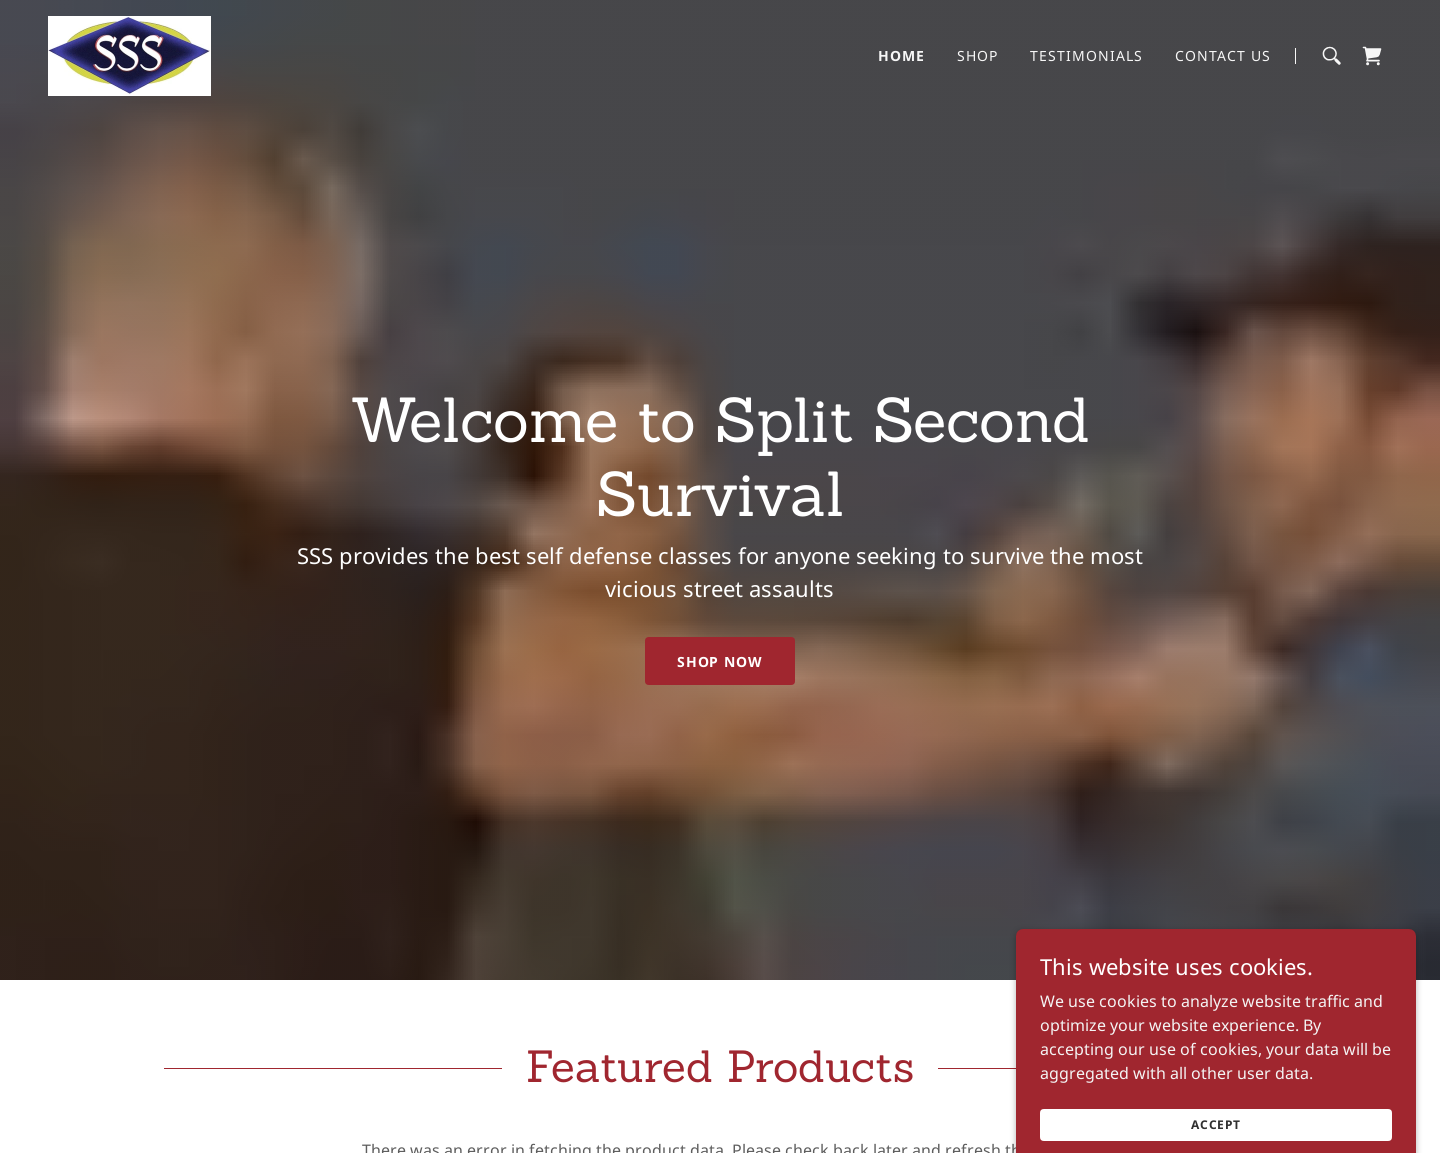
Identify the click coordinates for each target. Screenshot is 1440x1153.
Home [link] (901, 55)
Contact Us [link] (1223, 55)
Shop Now (720, 661)
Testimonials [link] (1086, 55)
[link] (129, 54)
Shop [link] (977, 55)
